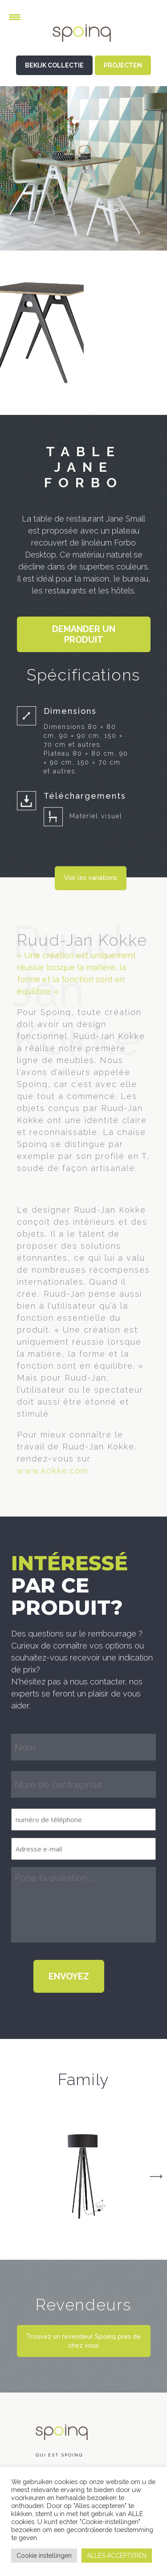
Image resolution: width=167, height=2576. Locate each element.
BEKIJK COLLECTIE (54, 65)
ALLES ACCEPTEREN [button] (117, 2555)
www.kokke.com (53, 1470)
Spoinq (84, 40)
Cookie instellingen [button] (44, 2555)
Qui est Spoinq (59, 2455)
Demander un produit (83, 634)
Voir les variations (90, 877)
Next (156, 2176)
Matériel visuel (95, 816)
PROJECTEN (123, 65)
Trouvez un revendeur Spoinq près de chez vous (83, 2341)
